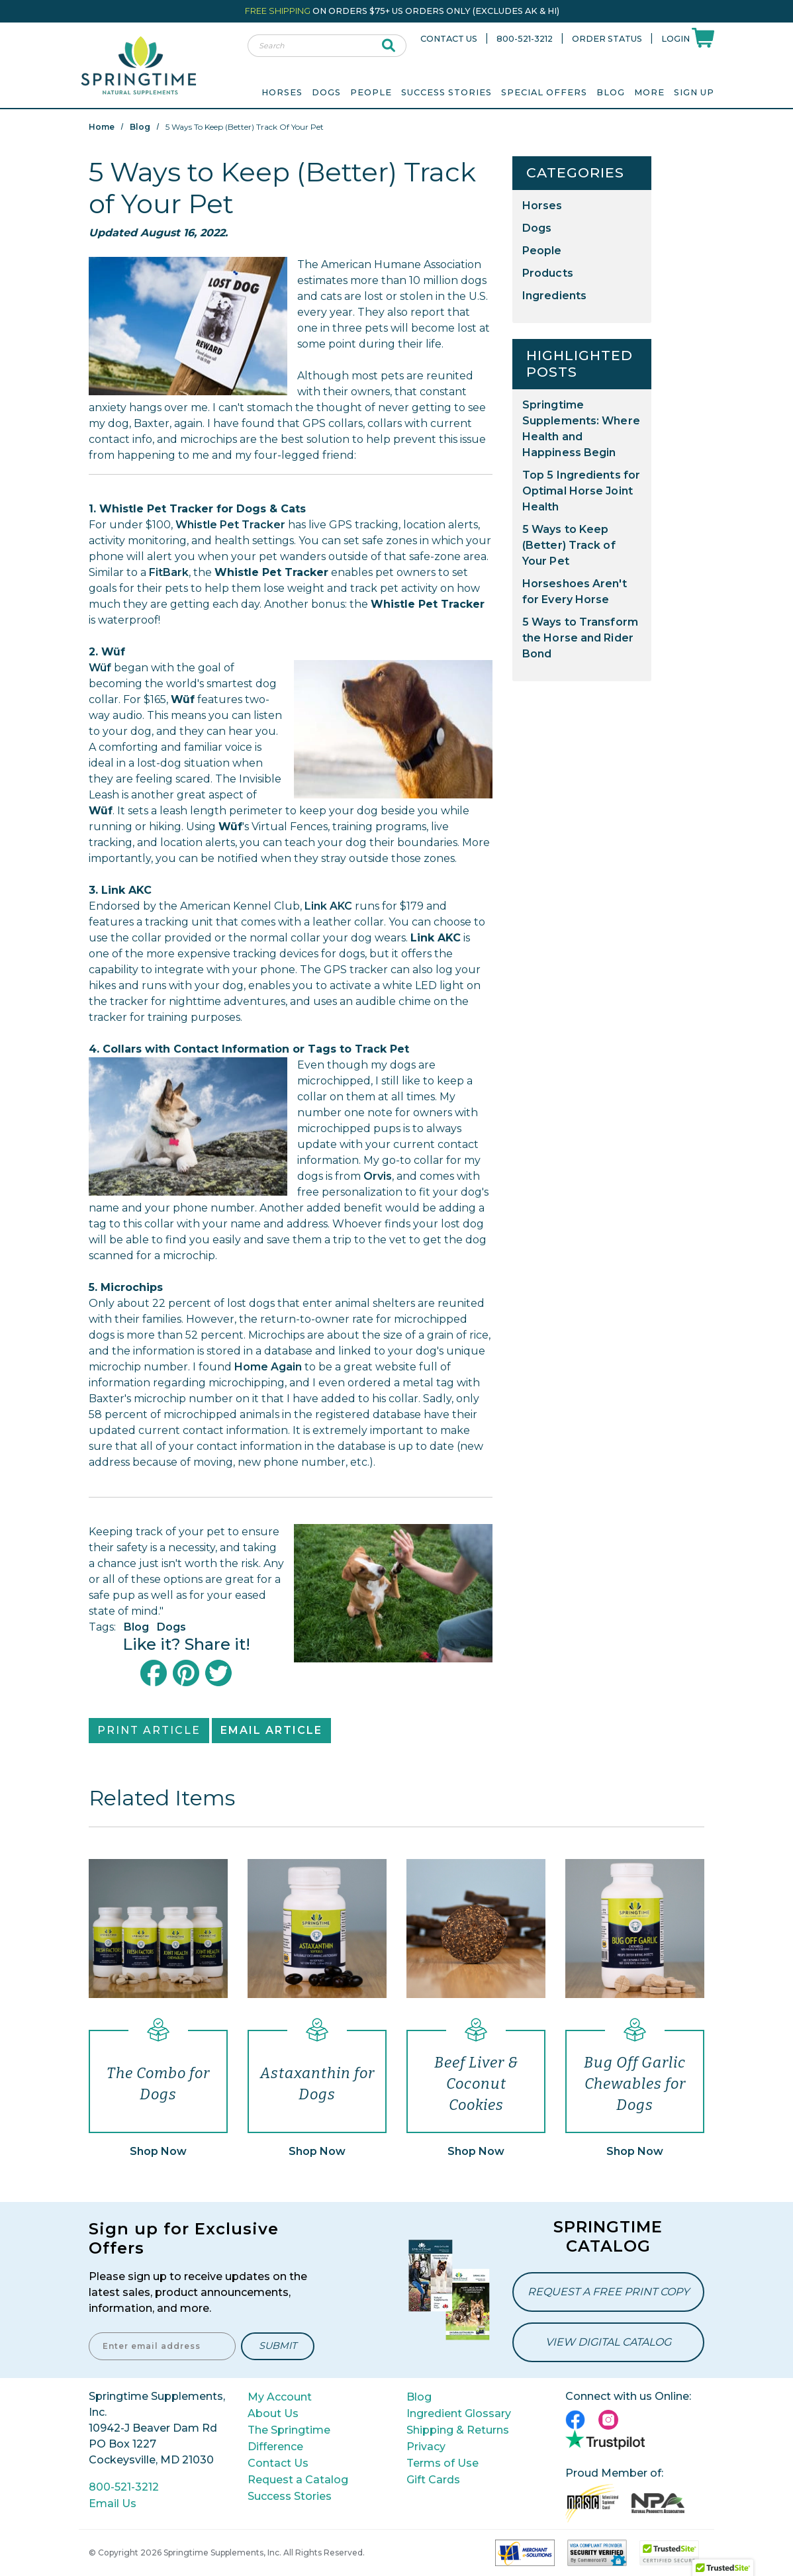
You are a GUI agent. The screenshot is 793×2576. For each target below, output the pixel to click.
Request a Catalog (298, 2479)
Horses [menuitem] (282, 92)
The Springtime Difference (289, 2438)
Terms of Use (442, 2463)
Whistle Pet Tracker (230, 524)
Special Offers (544, 92)
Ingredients (554, 295)
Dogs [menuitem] (326, 92)
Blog (610, 92)
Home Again (268, 1366)
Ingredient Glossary (458, 2413)
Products (547, 273)
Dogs (171, 1627)
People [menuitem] (371, 92)
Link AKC (328, 906)
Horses (542, 205)
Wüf (100, 667)
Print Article (149, 1730)
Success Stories (446, 92)
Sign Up (694, 92)
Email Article (271, 1730)
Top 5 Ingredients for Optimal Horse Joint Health (581, 491)
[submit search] (388, 46)
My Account (280, 2397)
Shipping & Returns (457, 2430)
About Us (273, 2413)
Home (102, 127)
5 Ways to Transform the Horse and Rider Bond (580, 638)
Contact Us (448, 39)
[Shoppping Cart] (703, 36)
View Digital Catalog (608, 2342)
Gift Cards (433, 2479)
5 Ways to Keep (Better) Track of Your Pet (569, 545)
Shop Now (158, 2151)
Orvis (377, 1176)
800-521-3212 (524, 39)
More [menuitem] (649, 92)
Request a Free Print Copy (608, 2291)
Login (675, 39)
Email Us (112, 2503)
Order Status (607, 39)
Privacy (425, 2446)
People (542, 250)
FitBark (169, 572)
